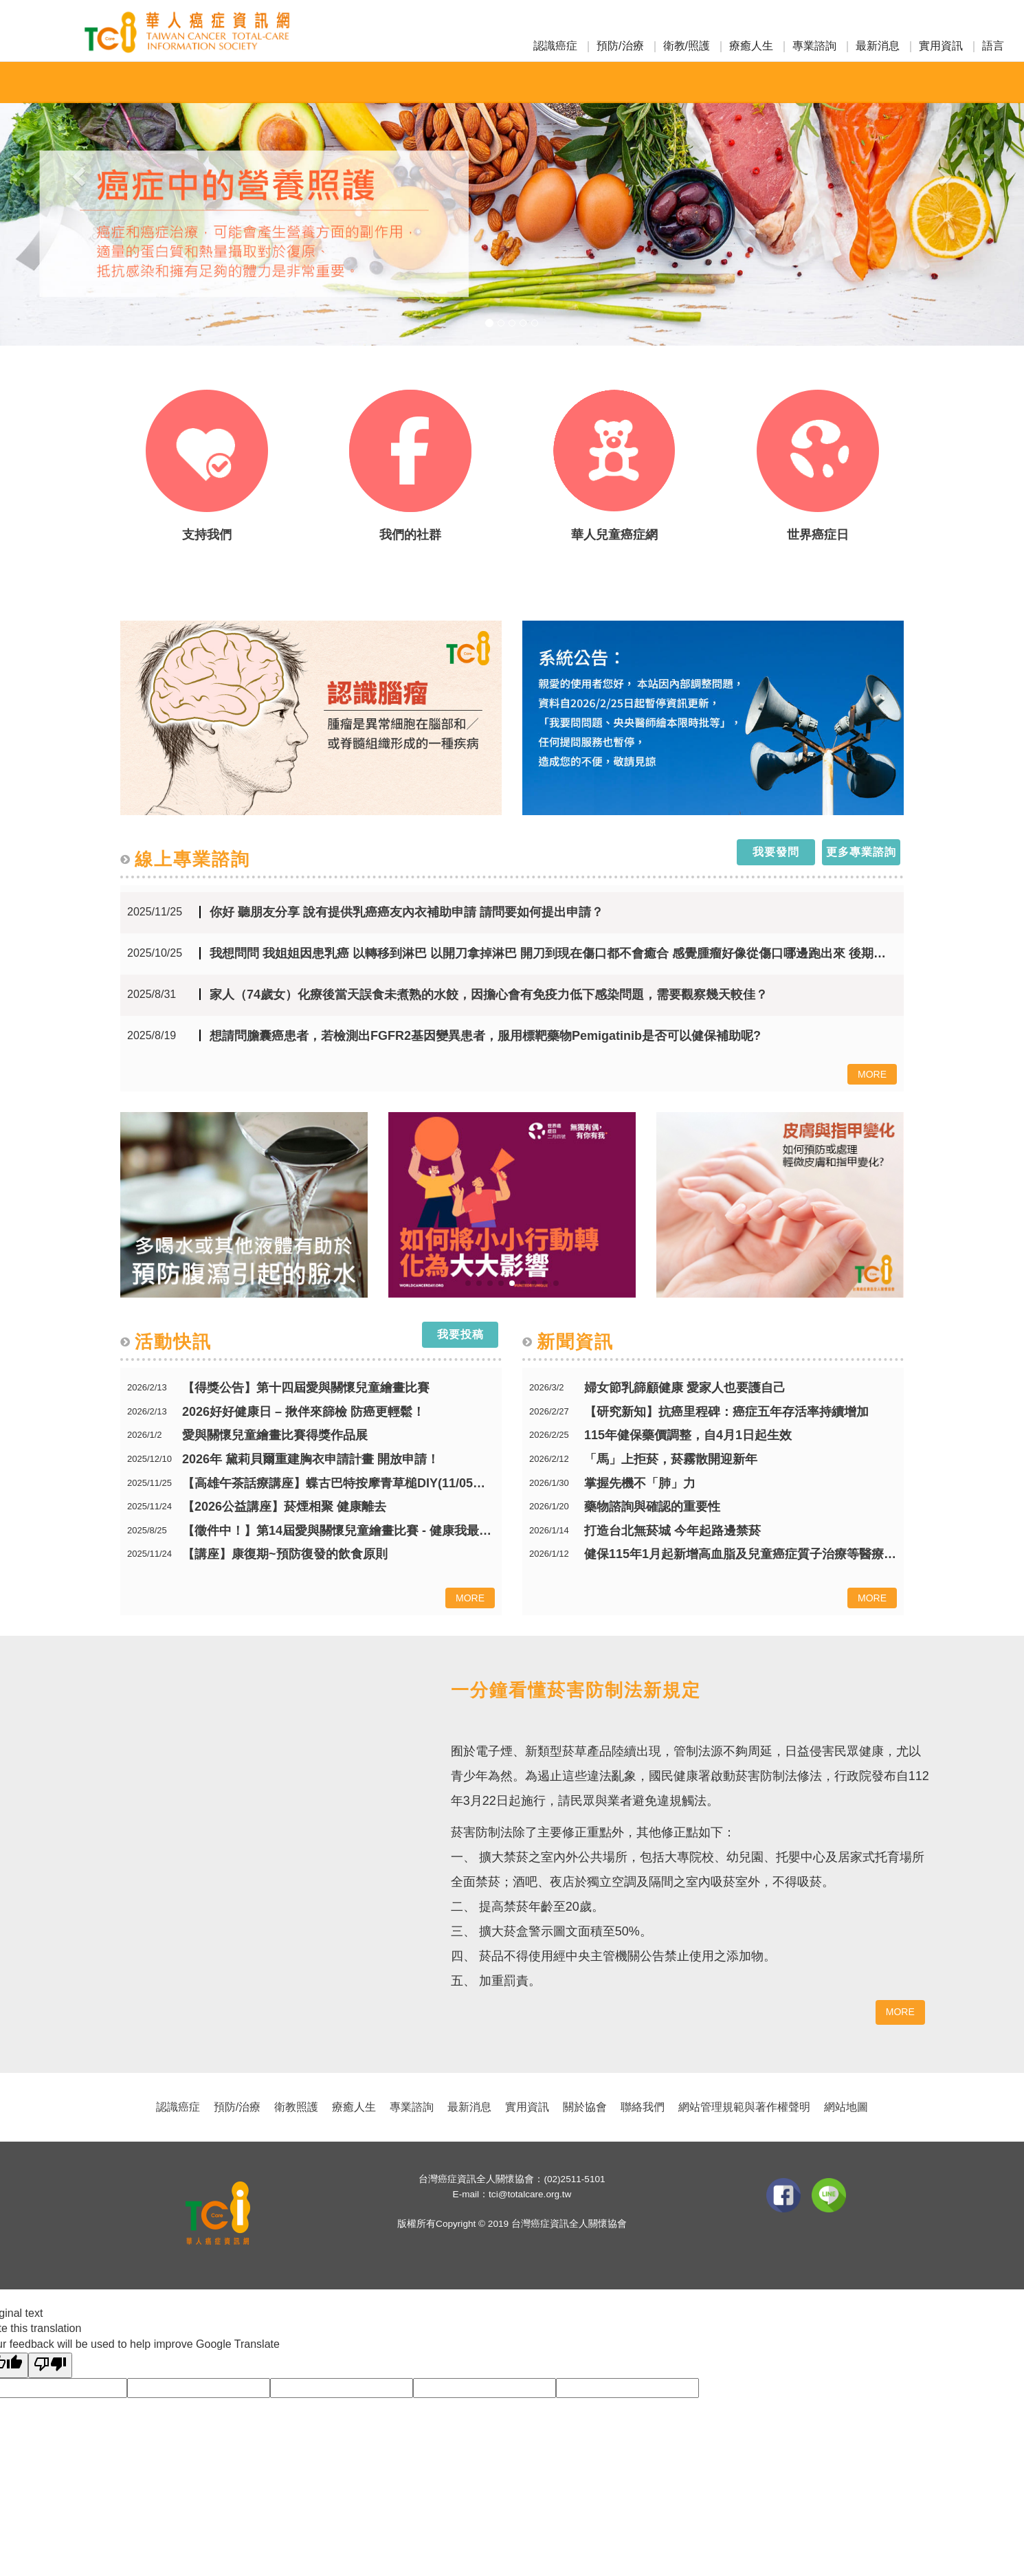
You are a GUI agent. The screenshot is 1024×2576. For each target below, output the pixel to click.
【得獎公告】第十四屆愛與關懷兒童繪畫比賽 (306, 1388)
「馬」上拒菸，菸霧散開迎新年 (670, 1459)
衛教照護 (296, 2107)
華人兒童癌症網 (614, 535)
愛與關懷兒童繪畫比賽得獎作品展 (275, 1435)
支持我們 (207, 535)
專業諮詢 (814, 46)
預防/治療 (620, 46)
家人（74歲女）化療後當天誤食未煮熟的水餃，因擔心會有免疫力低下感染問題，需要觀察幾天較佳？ (489, 994)
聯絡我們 (643, 2107)
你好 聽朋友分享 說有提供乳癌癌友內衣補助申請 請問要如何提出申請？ (406, 912)
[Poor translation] (50, 2365)
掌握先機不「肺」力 (639, 1483)
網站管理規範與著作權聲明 (744, 2107)
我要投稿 (460, 1334)
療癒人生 (751, 46)
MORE (872, 1074)
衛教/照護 (686, 46)
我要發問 (776, 852)
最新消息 (878, 46)
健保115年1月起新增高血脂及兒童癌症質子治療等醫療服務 (740, 1554)
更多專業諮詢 (861, 852)
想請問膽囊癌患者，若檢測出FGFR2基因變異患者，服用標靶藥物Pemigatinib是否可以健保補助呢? (485, 1036)
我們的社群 (410, 535)
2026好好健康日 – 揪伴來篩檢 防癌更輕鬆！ (303, 1412)
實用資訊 (941, 46)
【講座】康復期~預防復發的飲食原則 (285, 1554)
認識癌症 (555, 46)
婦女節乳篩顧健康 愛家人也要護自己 (685, 1388)
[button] (77, 173)
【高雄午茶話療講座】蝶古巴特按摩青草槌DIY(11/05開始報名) (338, 1483)
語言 (993, 46)
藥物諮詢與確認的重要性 (652, 1506)
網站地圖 (846, 2107)
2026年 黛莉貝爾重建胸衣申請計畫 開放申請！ (310, 1459)
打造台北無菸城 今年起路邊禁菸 (672, 1530)
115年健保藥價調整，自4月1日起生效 (688, 1435)
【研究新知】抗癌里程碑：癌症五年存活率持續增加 (726, 1412)
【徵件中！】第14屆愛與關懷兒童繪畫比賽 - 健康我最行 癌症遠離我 (338, 1530)
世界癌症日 (818, 535)
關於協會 (585, 2107)
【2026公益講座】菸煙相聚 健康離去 (284, 1506)
